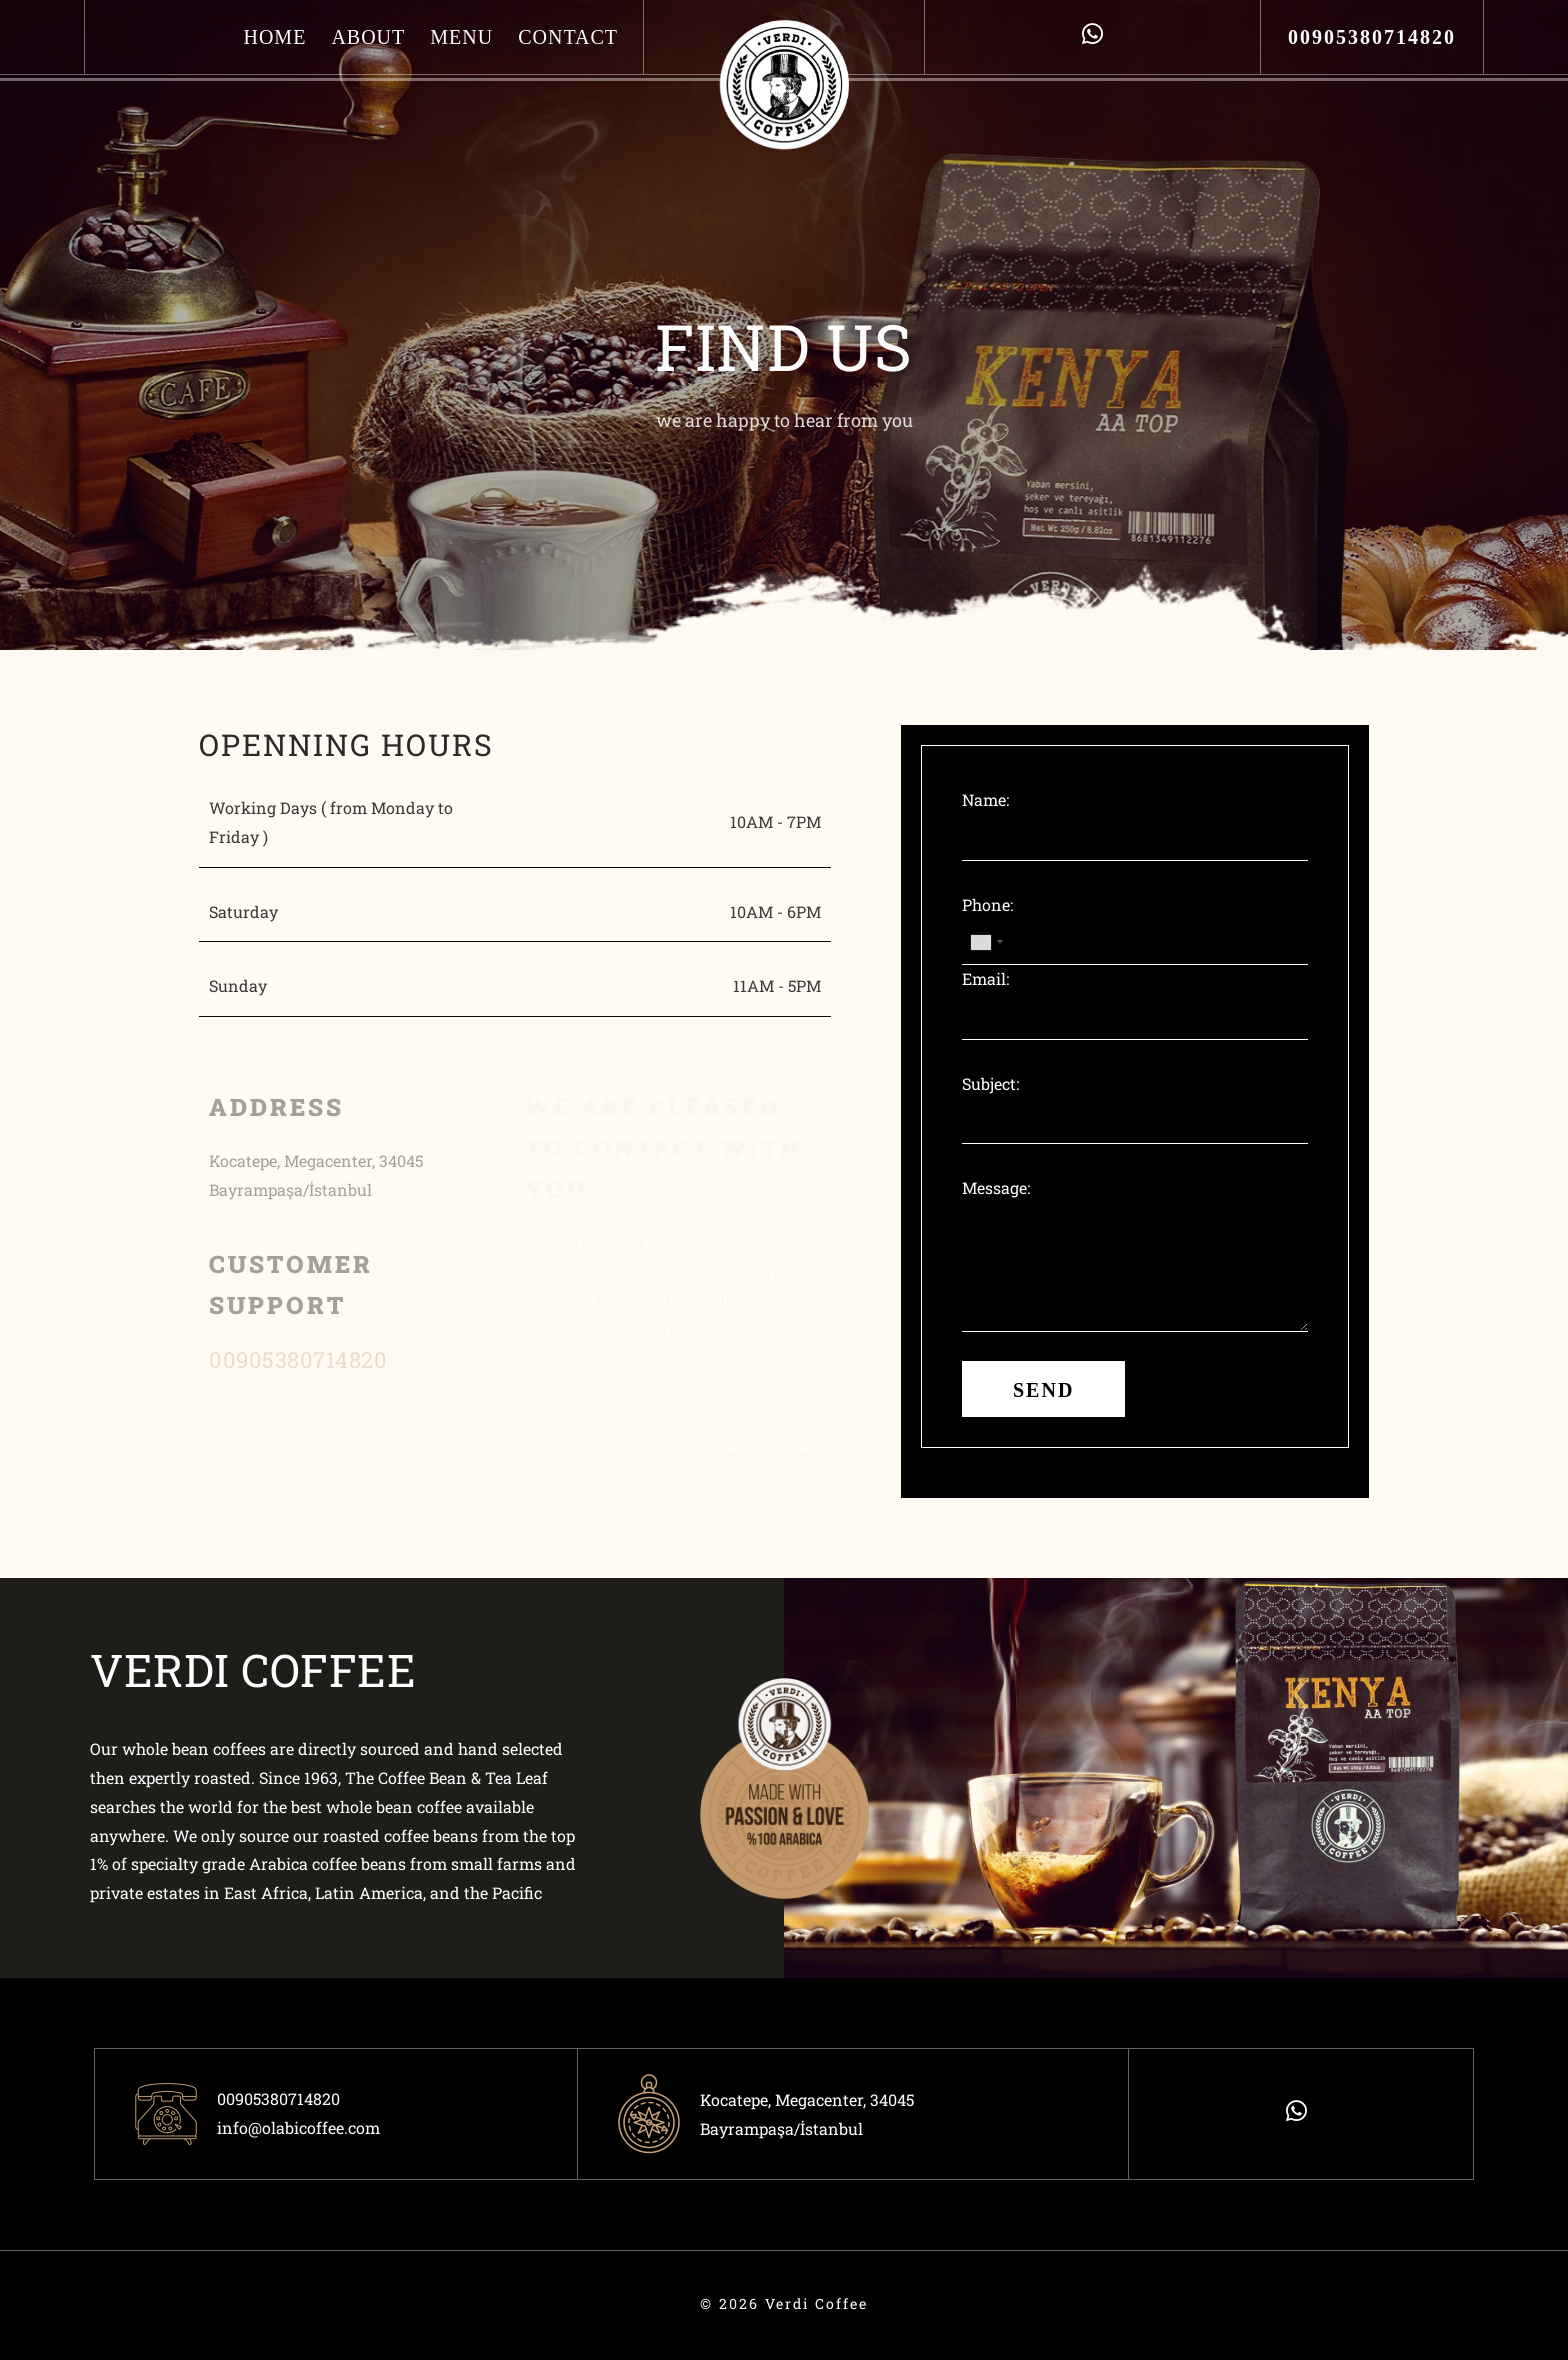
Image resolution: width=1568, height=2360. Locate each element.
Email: (985, 978)
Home (274, 37)
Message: (996, 1187)
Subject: (990, 1083)
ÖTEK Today (108, 2318)
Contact (568, 37)
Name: (985, 799)
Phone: (987, 904)
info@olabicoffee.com (298, 2127)
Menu (461, 37)
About (368, 37)
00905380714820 (1372, 37)
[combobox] (986, 942)
